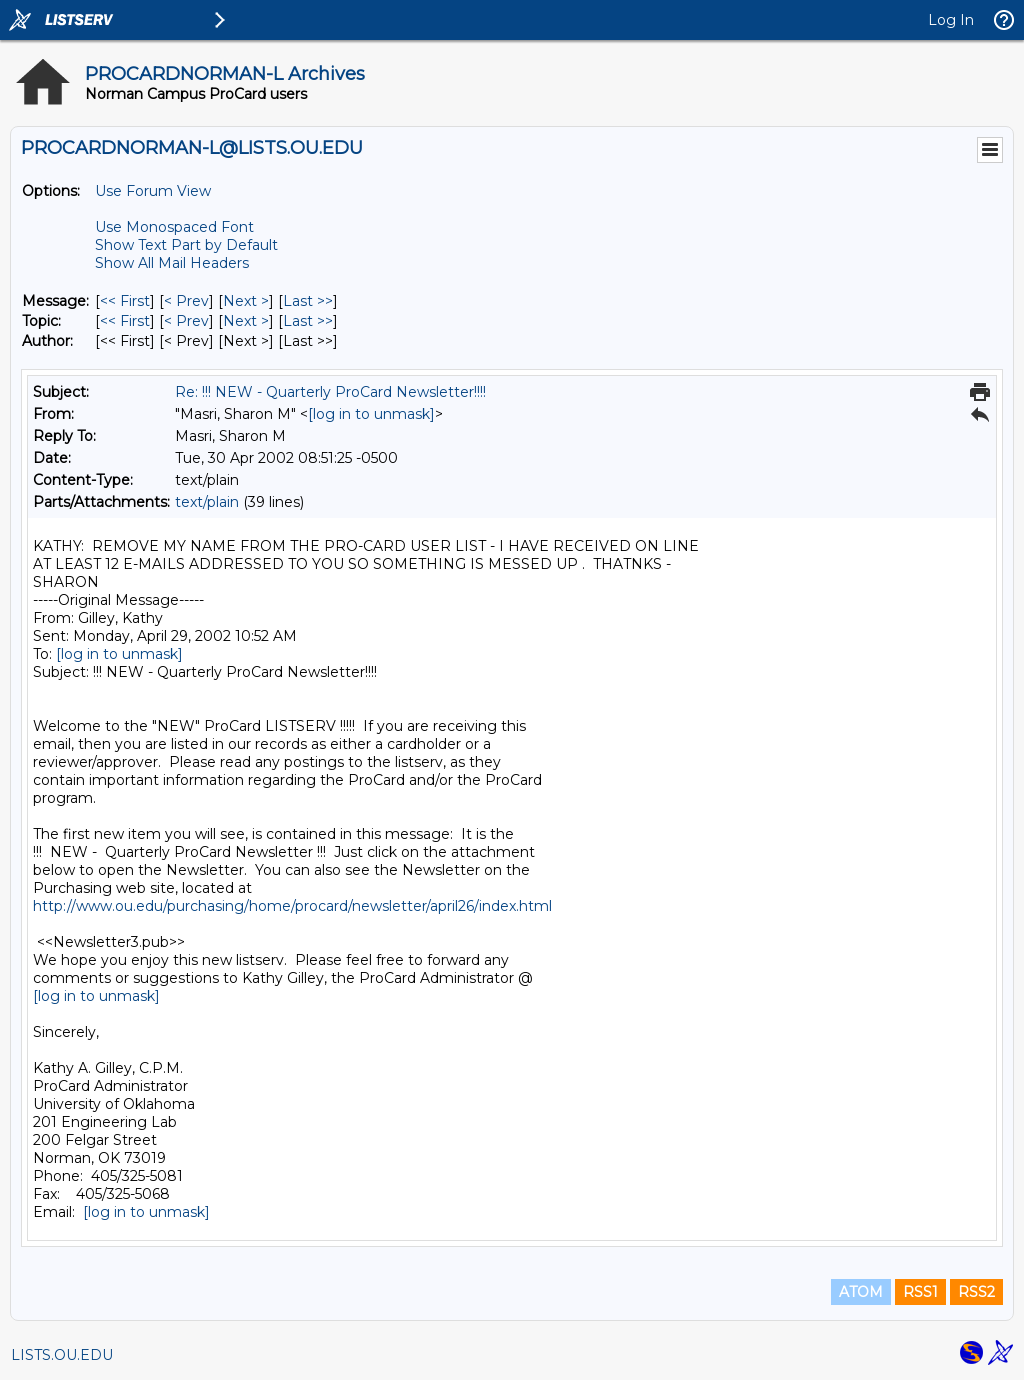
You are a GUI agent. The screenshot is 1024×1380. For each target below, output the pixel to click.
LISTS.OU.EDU (62, 1355)
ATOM (861, 1292)
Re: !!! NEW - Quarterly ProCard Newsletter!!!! (330, 392)
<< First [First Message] (125, 301)
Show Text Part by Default (186, 245)
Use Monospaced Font (174, 227)
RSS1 (920, 1292)
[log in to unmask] (371, 414)
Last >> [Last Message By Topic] (308, 321)
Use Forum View (153, 191)
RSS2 (976, 1292)
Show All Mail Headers (172, 263)
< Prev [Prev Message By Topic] (186, 321)
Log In (951, 20)
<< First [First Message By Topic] (125, 321)
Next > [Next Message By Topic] (246, 321)
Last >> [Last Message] (308, 301)
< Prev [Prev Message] (186, 301)
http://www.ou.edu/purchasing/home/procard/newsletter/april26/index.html (292, 906)
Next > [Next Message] (246, 301)
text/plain (207, 502)
